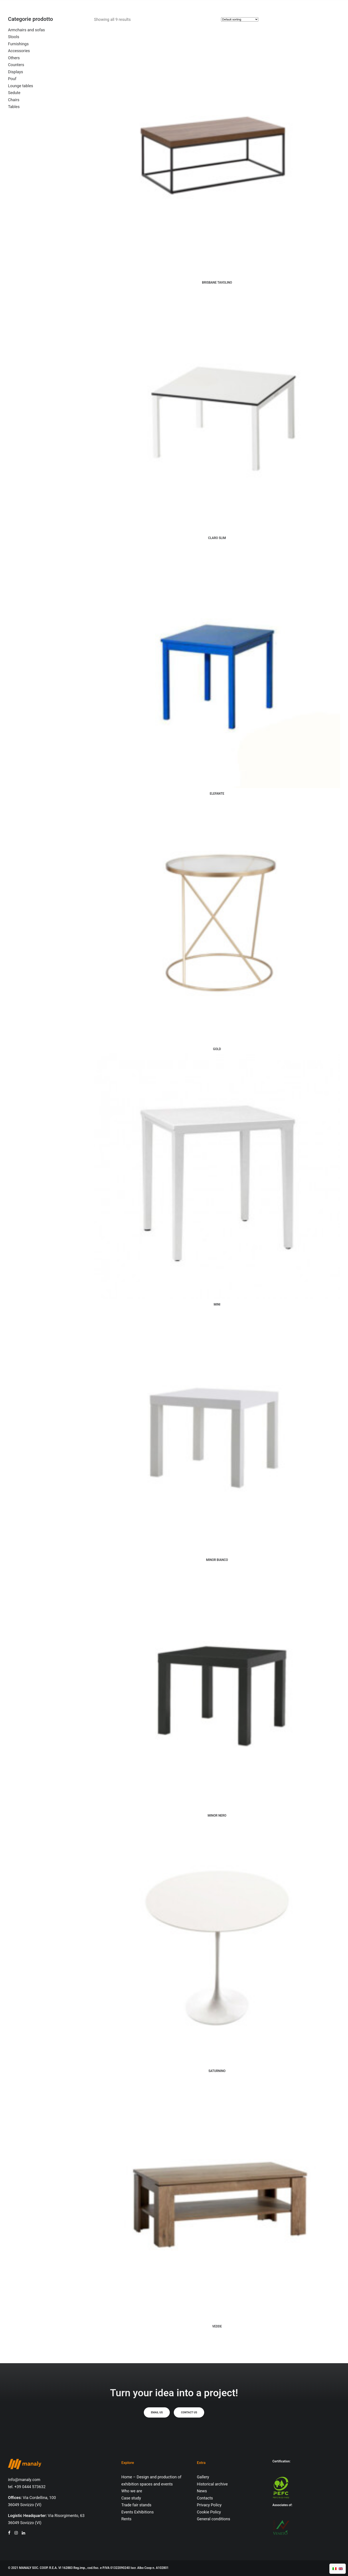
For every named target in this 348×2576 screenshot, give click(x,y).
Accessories (19, 51)
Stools (13, 37)
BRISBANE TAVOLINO (217, 282)
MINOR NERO (217, 1815)
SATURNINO (216, 2071)
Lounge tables (20, 86)
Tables (14, 107)
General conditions (213, 2519)
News (202, 2491)
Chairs (13, 100)
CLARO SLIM (217, 538)
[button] (217, 154)
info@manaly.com (24, 2480)
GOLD (217, 1049)
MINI (217, 1304)
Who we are (131, 2491)
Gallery (203, 2477)
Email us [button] (157, 2412)
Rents (126, 2519)
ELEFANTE (217, 793)
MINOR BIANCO (217, 1560)
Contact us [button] (189, 2412)
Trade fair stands (136, 2505)
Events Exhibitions (137, 2512)
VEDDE (217, 2326)
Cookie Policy (209, 2512)
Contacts (205, 2498)
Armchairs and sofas (26, 30)
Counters (16, 65)
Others (14, 58)
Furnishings (18, 44)
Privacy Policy (209, 2505)
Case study (131, 2498)
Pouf (12, 79)
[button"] (9, 2533)
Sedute (14, 93)
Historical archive (212, 2484)
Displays (15, 72)
